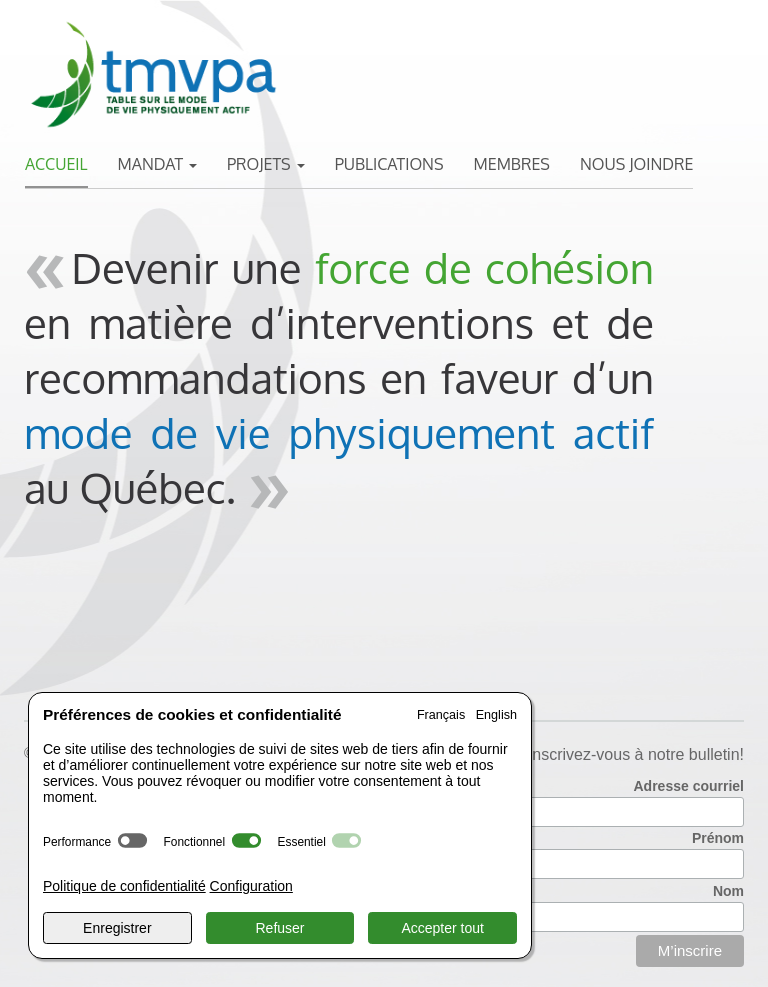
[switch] (132, 840)
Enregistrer (117, 928)
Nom (728, 891)
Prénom (718, 838)
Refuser (279, 928)
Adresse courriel (689, 786)
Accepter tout (442, 928)
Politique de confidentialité (124, 886)
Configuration (251, 886)
